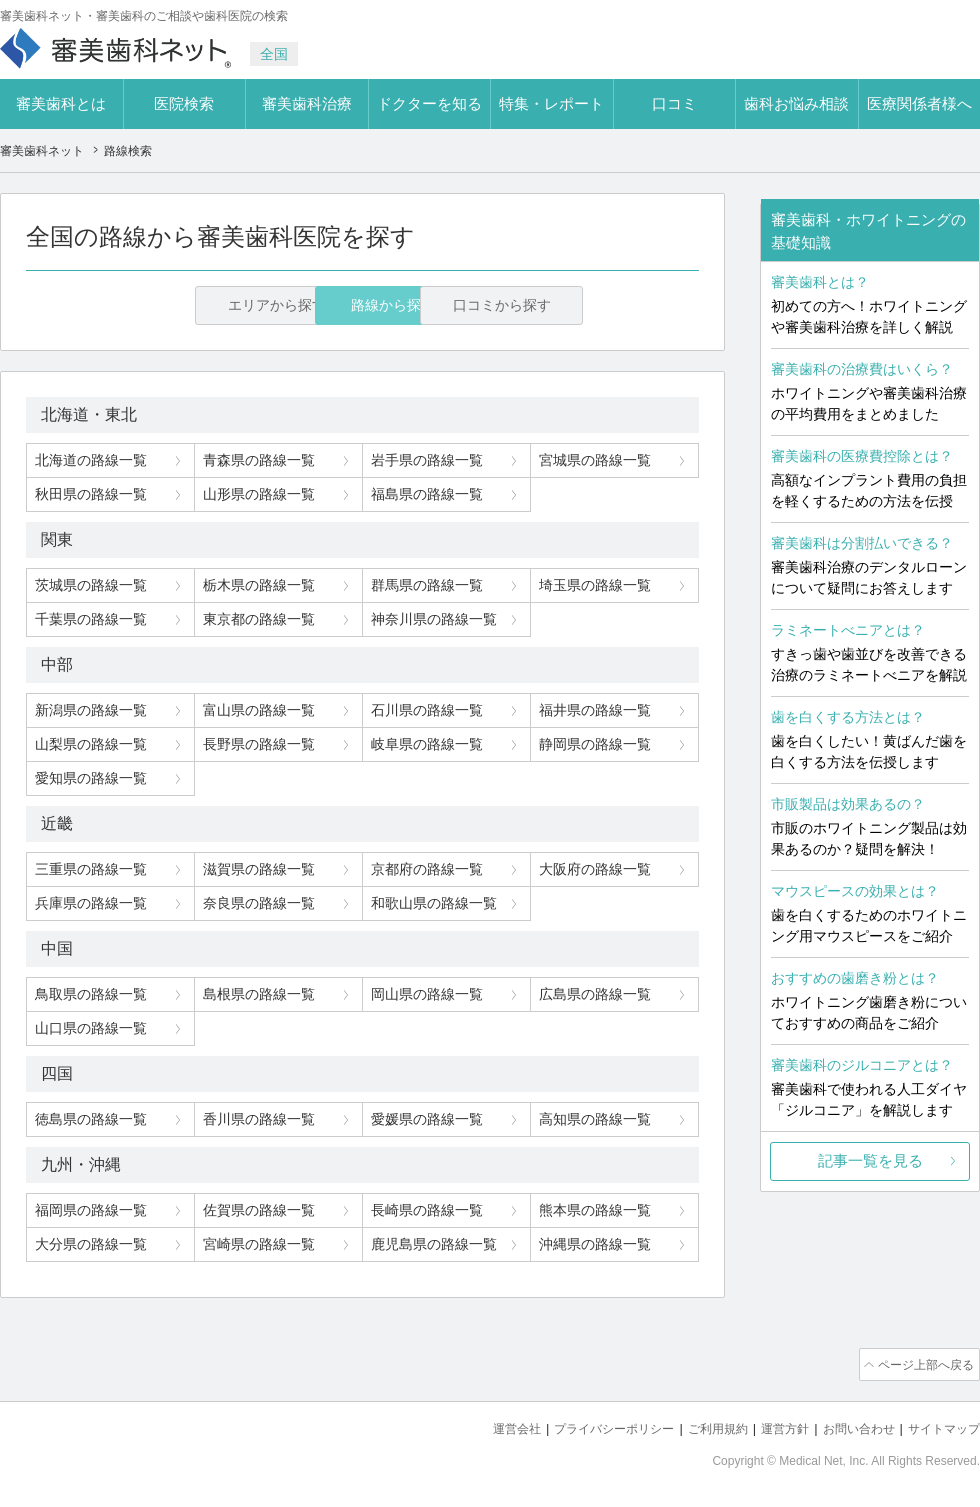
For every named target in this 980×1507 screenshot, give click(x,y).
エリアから (152, 306)
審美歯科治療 (307, 103)
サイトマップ (941, 1427)
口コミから (572, 306)
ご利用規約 (699, 1427)
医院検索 (184, 103)
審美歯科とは (61, 103)
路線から (363, 306)
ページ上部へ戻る (923, 1365)
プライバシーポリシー (588, 1427)
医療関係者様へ (919, 103)
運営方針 (771, 1427)
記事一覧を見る (870, 1160)
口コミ (674, 103)
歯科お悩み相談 (796, 103)
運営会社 (484, 1427)
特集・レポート (551, 103)
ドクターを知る (429, 103)
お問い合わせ (850, 1427)
